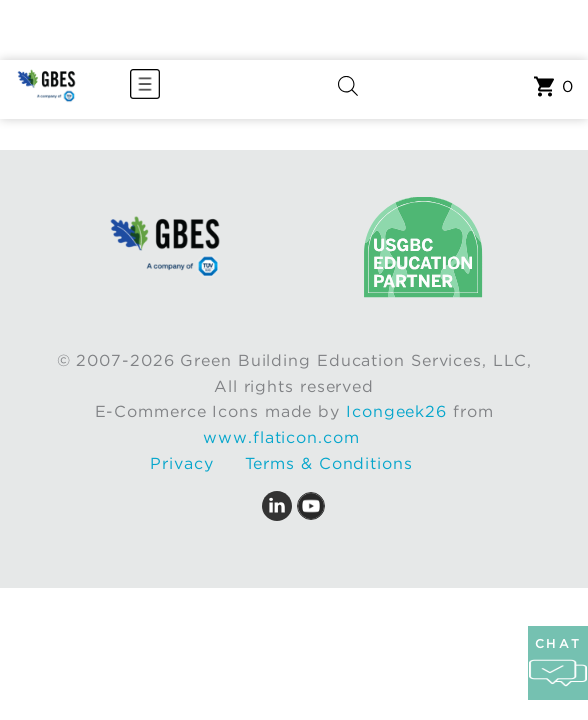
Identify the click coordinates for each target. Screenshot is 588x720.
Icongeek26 (396, 411)
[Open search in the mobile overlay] (348, 89)
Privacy (181, 463)
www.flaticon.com (281, 437)
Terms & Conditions (329, 463)
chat (558, 662)
